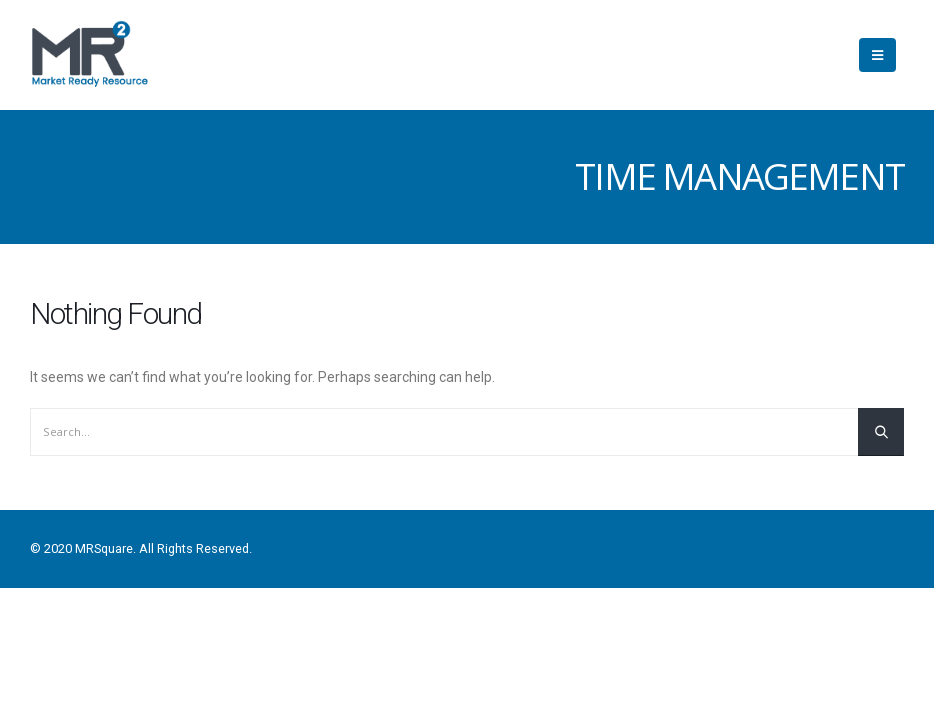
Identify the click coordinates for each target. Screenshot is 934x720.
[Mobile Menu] (877, 55)
